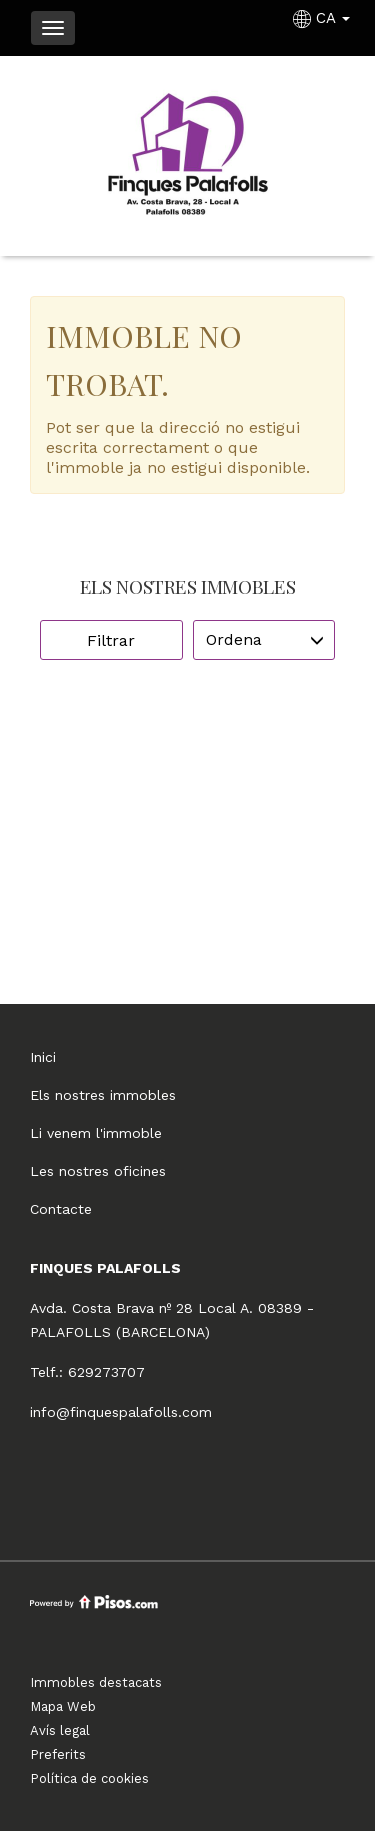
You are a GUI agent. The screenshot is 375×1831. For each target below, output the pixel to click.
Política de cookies (89, 1778)
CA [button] (324, 18)
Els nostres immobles (103, 1095)
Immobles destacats (96, 1682)
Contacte (61, 1209)
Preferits (58, 1754)
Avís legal (60, 1730)
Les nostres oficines (98, 1171)
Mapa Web (63, 1706)
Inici (43, 1057)
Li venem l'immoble (96, 1133)
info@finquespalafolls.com (121, 1412)
